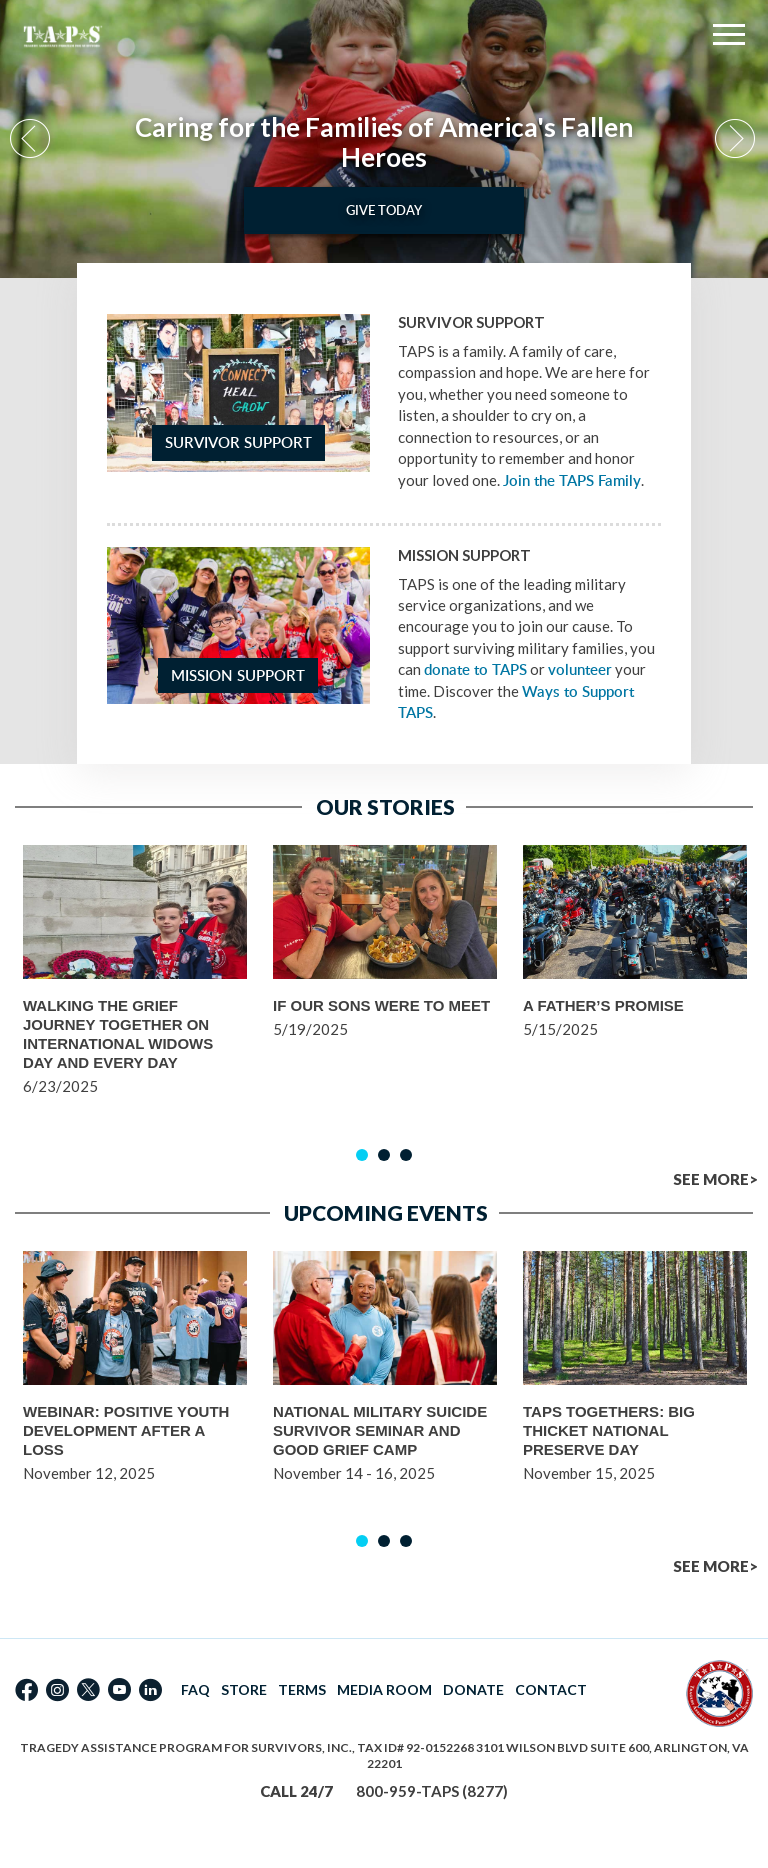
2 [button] (384, 1155)
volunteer (580, 669)
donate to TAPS (475, 669)
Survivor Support (238, 442)
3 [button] (406, 1155)
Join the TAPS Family (572, 480)
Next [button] (736, 139)
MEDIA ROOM (384, 1689)
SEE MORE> (715, 1179)
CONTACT (551, 1689)
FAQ (195, 1689)
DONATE (473, 1689)
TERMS (302, 1689)
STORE (244, 1689)
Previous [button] (31, 139)
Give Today (384, 210)
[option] (384, 139)
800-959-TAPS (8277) (432, 1791)
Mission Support (238, 675)
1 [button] (362, 1155)
